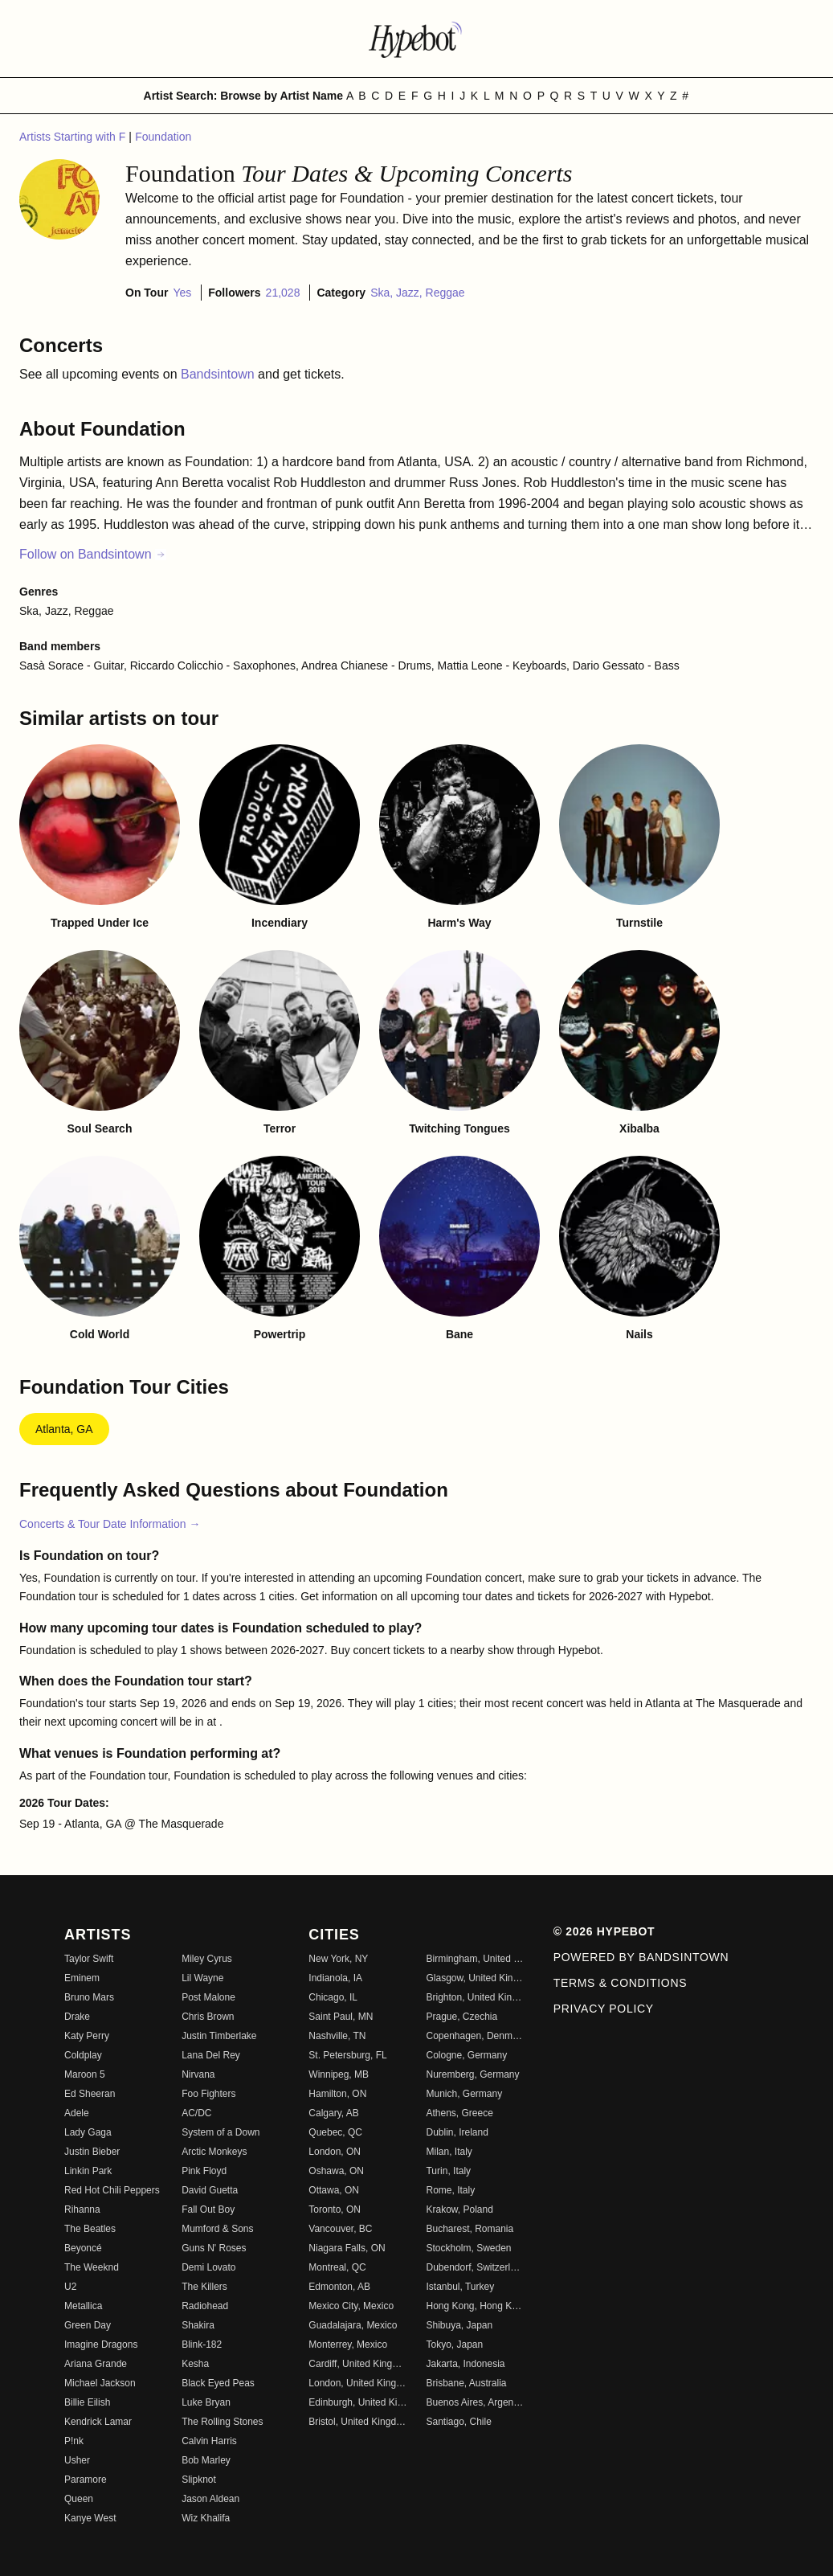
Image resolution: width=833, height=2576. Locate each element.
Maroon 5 (84, 2074)
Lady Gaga (88, 2132)
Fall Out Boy (208, 2209)
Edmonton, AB (339, 2286)
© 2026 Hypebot (604, 1931)
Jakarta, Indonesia (465, 2363)
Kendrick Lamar (98, 2421)
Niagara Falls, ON (346, 2248)
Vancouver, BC (340, 2228)
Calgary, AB (333, 2113)
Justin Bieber (92, 2151)
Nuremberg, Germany (472, 2074)
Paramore (85, 2479)
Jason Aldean (210, 2498)
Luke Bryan (206, 2402)
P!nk (74, 2441)
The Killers (204, 2286)
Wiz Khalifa (206, 2518)
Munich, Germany (464, 2093)
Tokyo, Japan (454, 2344)
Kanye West (90, 2518)
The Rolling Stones (222, 2421)
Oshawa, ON (336, 2171)
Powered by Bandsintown (641, 1957)
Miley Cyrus (207, 1958)
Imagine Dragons (100, 2344)
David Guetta (210, 2190)
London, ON (334, 2151)
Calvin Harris (209, 2441)
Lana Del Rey (211, 2055)
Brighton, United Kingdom (475, 1997)
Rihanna (82, 2209)
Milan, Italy (449, 2151)
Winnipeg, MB (338, 2074)
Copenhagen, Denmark (475, 2036)
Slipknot (199, 2479)
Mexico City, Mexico (351, 2306)
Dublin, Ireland (457, 2132)
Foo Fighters (208, 2093)
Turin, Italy (448, 2171)
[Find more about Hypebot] (416, 38)
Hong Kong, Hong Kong (475, 2306)
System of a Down (220, 2132)
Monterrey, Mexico (347, 2344)
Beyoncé (83, 2248)
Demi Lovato (208, 2267)
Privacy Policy (603, 2008)
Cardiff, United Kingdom (357, 2363)
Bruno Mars (89, 1997)
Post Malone (208, 1997)
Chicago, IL (332, 1997)
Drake (77, 2016)
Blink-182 (202, 2344)
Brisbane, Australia (466, 2383)
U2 (70, 2286)
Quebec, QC (335, 2132)
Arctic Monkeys (214, 2151)
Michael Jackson (100, 2383)
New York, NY (338, 1958)
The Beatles (90, 2228)
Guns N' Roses (214, 2248)
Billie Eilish (87, 2402)
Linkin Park (88, 2171)
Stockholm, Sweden (468, 2248)
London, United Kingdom (357, 2383)
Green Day (87, 2325)
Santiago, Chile (458, 2421)
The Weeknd (91, 2267)
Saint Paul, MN (340, 2016)
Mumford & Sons (217, 2228)
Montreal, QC (336, 2267)
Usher (77, 2460)
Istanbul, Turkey (460, 2286)
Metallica (83, 2306)
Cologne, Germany (466, 2055)
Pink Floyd (204, 2171)
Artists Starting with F (74, 136)
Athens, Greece (459, 2113)
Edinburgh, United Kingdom (357, 2402)
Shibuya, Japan (459, 2325)
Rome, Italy (450, 2190)
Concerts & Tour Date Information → (109, 1523)
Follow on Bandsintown (92, 554)
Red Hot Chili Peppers (112, 2190)
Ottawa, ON (333, 2190)
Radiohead (205, 2306)
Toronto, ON (334, 2209)
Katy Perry (86, 2036)
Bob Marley (206, 2460)
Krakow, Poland (459, 2209)
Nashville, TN (336, 2036)
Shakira (198, 2325)
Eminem (82, 1978)
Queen (78, 2498)
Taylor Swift (88, 1958)
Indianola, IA (335, 1978)
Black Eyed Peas (218, 2383)
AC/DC (196, 2113)
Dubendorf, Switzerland (475, 2267)
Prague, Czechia (461, 2016)
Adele (76, 2113)
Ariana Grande (95, 2363)
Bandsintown (219, 374)
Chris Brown (208, 2016)
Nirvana (198, 2074)
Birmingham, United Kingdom (475, 1958)
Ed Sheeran (89, 2093)
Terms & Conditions (620, 1982)
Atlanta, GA (64, 1429)
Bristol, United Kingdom (357, 2421)
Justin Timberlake (219, 2036)
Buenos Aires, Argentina (475, 2402)
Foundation (163, 136)
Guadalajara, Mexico (352, 2325)
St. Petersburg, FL (347, 2055)
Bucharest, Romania (469, 2228)
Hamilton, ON (337, 2093)
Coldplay (83, 2055)
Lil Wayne (202, 1978)
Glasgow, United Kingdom (475, 1978)
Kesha (195, 2363)
